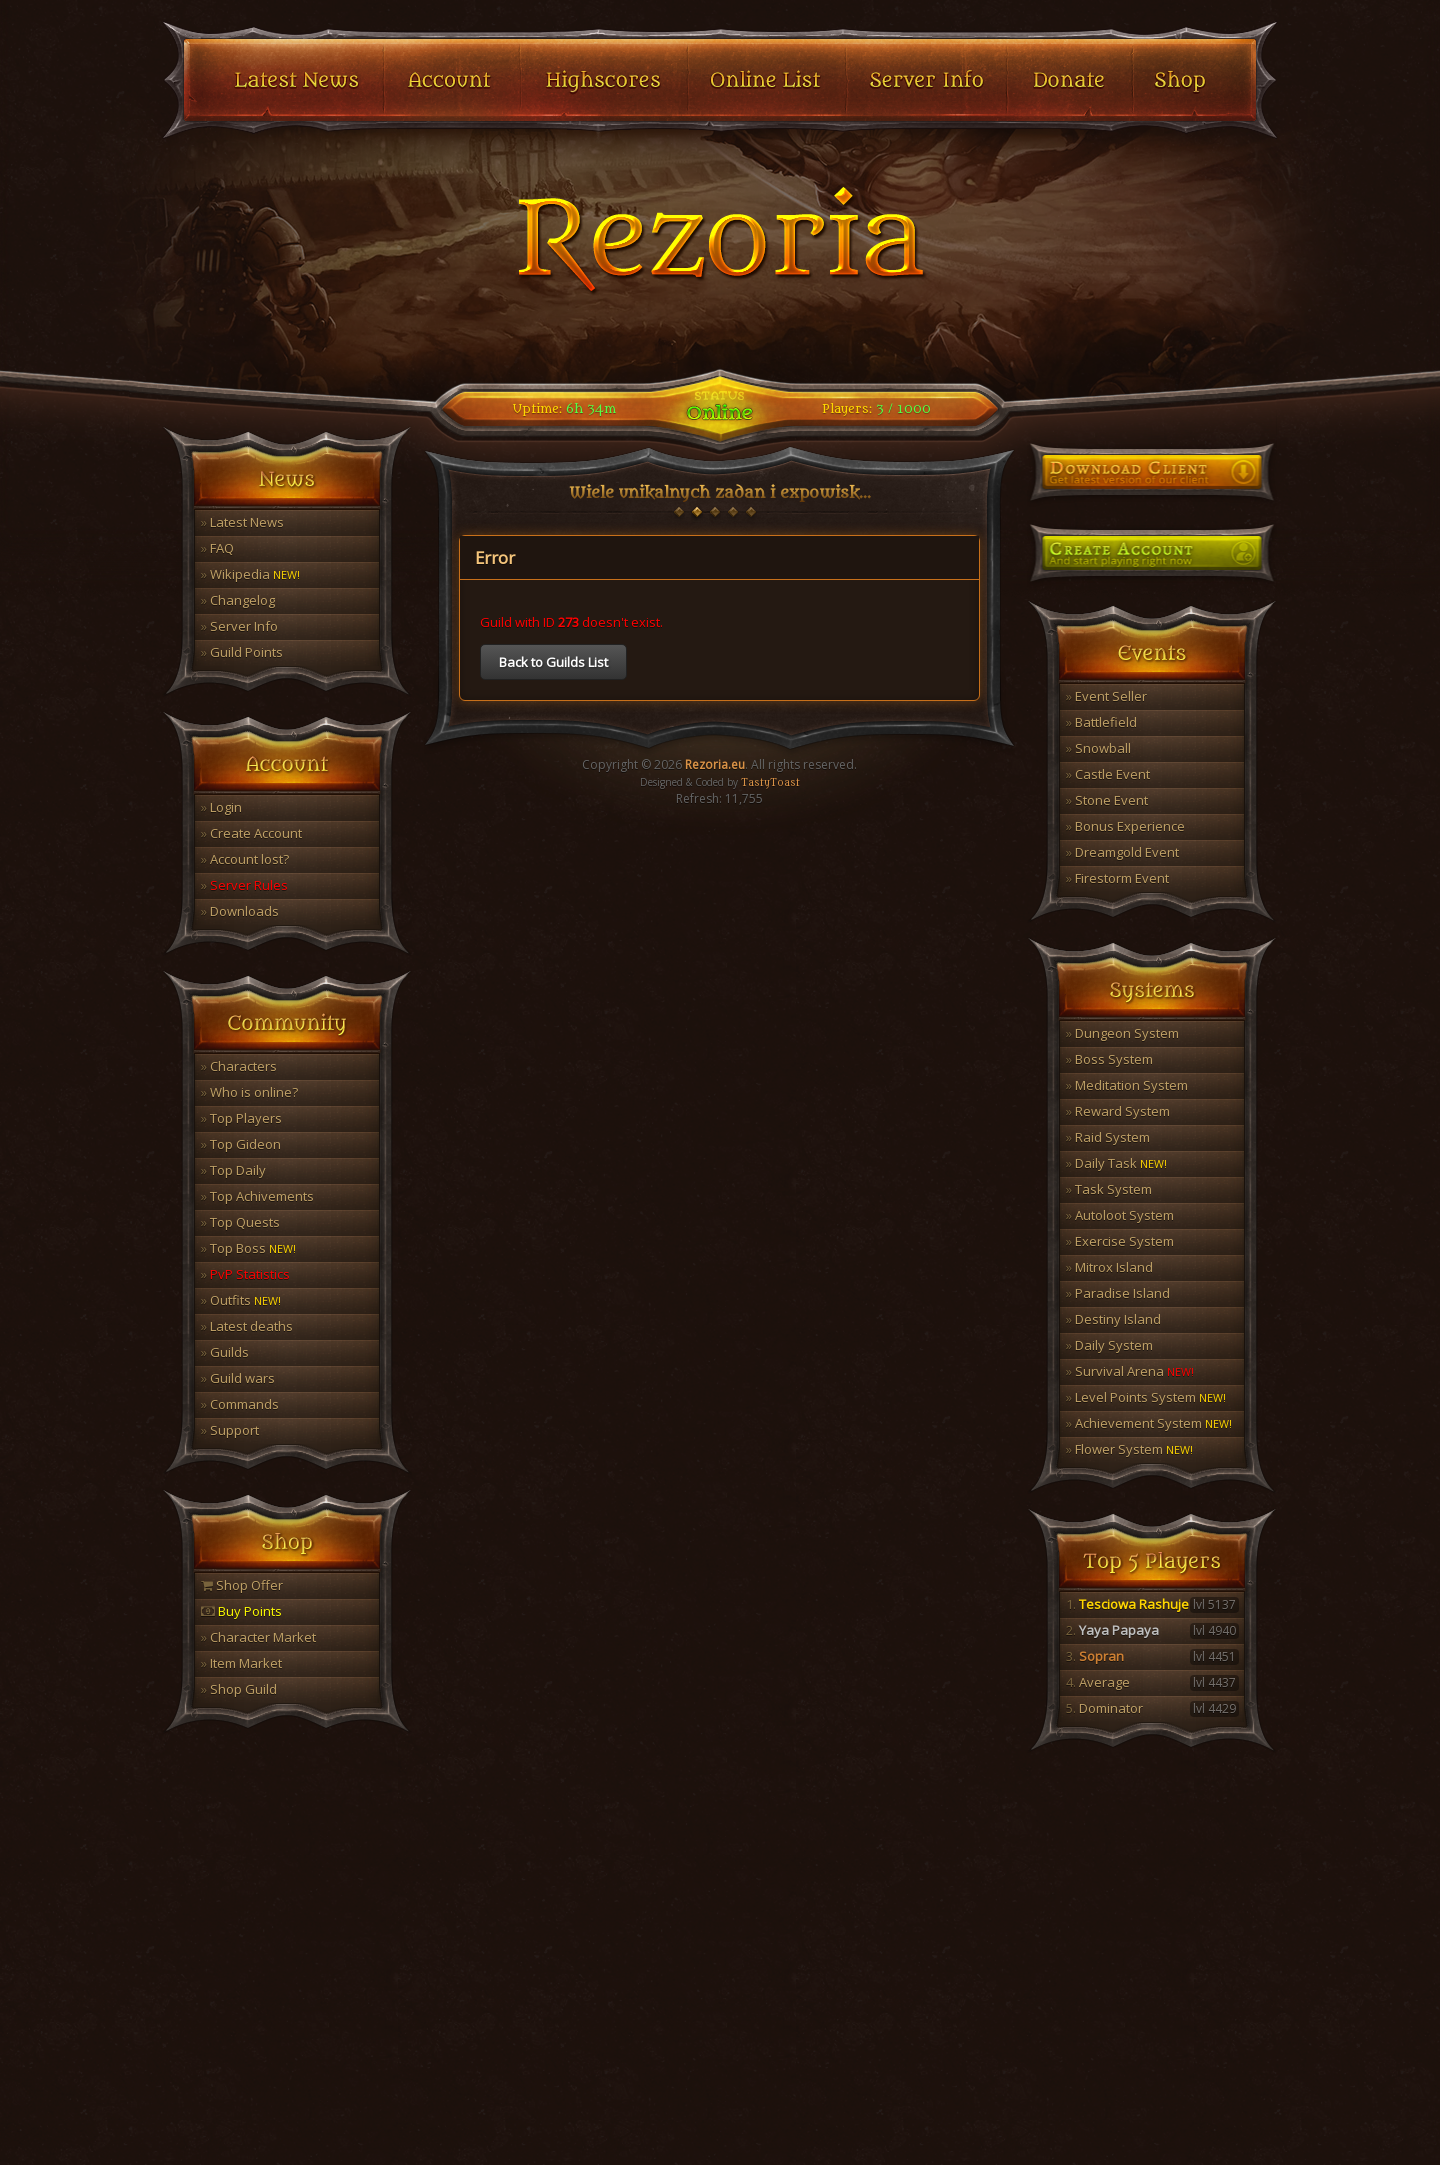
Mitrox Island (1109, 1267)
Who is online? (249, 1092)
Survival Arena (1130, 1371)
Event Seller (1106, 696)
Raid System (1108, 1137)
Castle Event (1108, 774)
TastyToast (770, 783)
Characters (239, 1066)
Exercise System (1120, 1241)
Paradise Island (1118, 1293)
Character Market (258, 1637)
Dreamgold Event (1122, 852)
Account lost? (245, 859)
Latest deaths (247, 1326)
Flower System (1129, 1449)
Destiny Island (1113, 1319)
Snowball (1098, 748)
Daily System (1109, 1345)
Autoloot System (1120, 1215)
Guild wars (238, 1378)
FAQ (217, 548)
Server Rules (244, 885)
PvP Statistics (245, 1274)
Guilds (225, 1352)
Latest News (242, 522)
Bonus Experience (1125, 826)
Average (1152, 1682)
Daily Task (1116, 1163)
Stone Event (1107, 800)
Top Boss (248, 1248)
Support (230, 1430)
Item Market (241, 1663)
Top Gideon (241, 1144)
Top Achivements (257, 1196)
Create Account (251, 833)
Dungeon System (1122, 1033)
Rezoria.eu (715, 764)
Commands (240, 1404)
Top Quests (240, 1222)
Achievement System (1149, 1423)
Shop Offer (242, 1585)
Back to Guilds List (553, 662)
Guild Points (242, 652)
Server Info (239, 626)
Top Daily (233, 1170)
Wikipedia (250, 574)
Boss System (1109, 1059)
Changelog (238, 600)
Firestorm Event (1117, 878)
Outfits (241, 1300)
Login (221, 807)
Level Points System (1146, 1397)
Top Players (241, 1118)
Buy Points (241, 1611)
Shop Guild (239, 1689)
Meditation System (1127, 1085)
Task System (1109, 1189)
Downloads (240, 911)
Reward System (1118, 1111)
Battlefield (1101, 722)
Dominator (1152, 1708)
